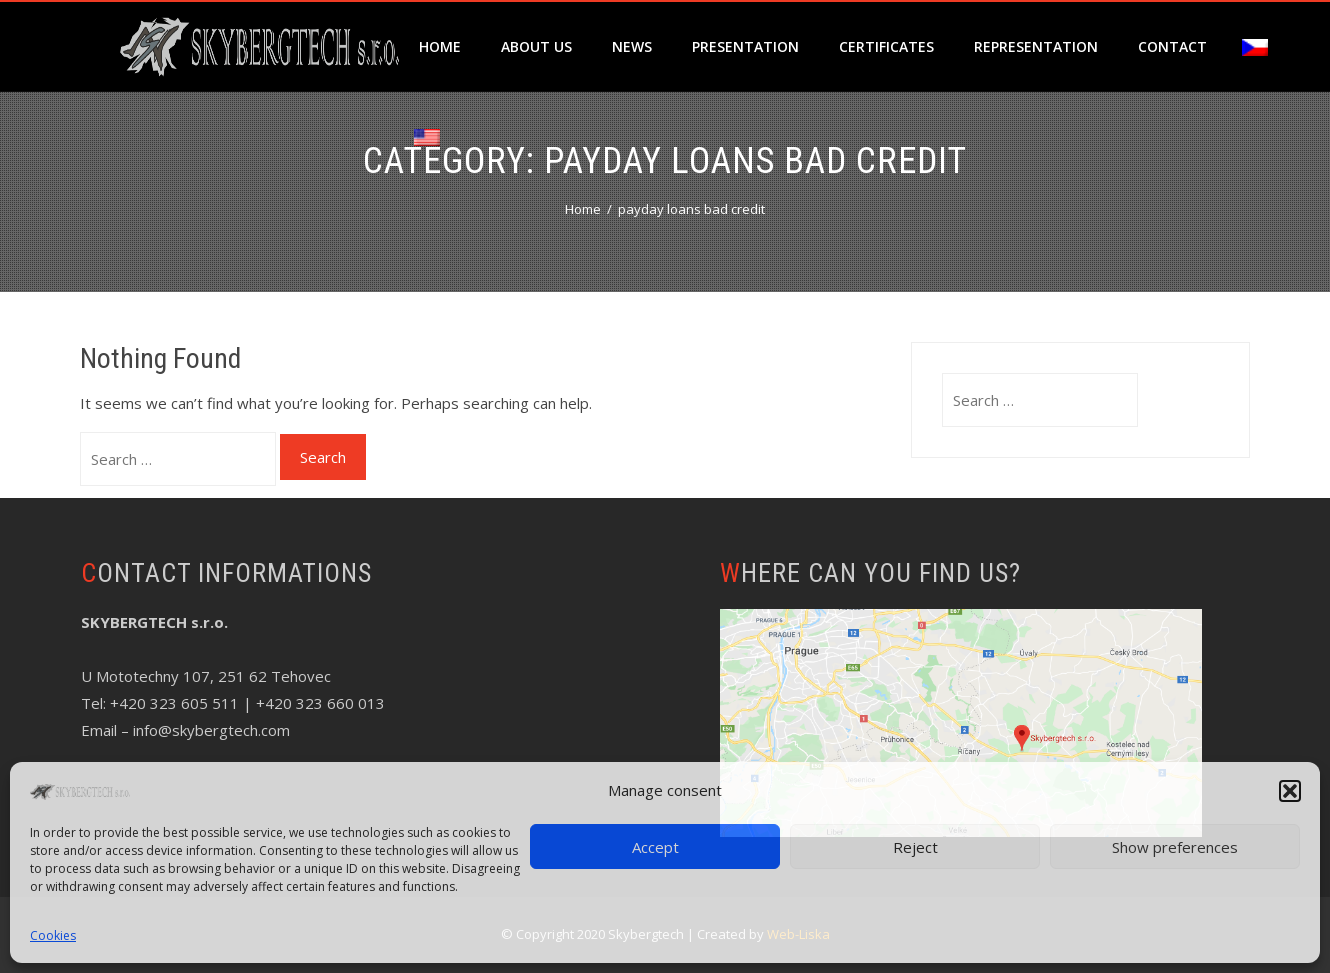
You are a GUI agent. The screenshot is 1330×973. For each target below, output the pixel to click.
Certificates (886, 46)
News (632, 46)
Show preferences (1175, 847)
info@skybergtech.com (211, 730)
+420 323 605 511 (174, 703)
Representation (1036, 46)
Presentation (745, 46)
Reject (915, 847)
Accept (655, 847)
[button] (1290, 791)
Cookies (53, 935)
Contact (1172, 46)
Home (440, 46)
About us (536, 46)
